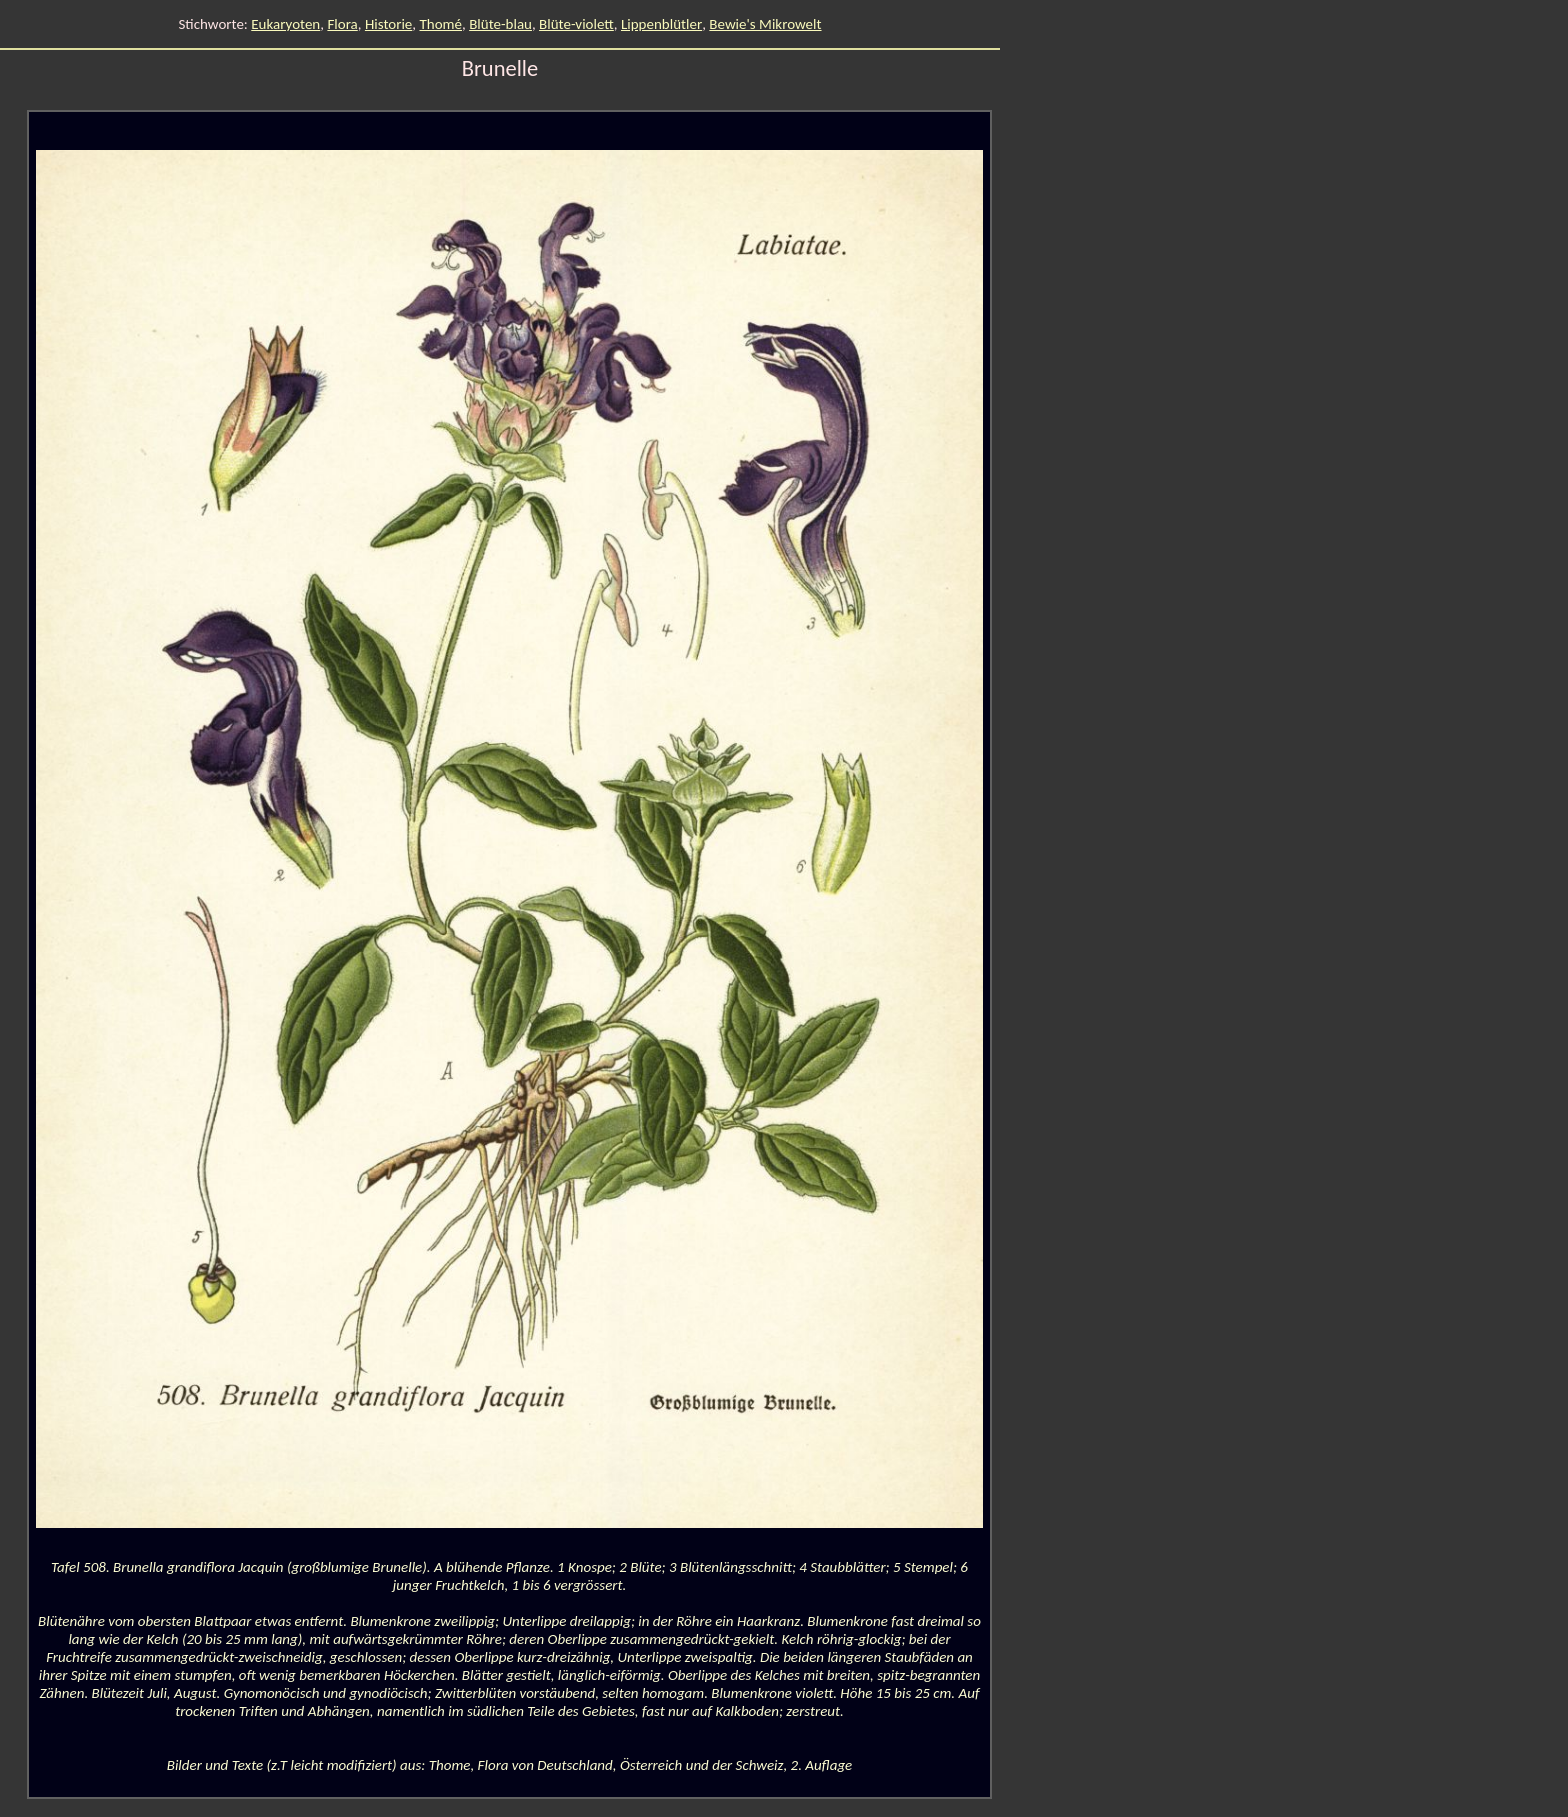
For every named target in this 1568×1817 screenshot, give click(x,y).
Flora (342, 24)
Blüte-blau (500, 24)
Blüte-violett (576, 24)
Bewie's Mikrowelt (765, 24)
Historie (388, 24)
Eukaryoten (285, 24)
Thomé (440, 24)
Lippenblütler (661, 24)
